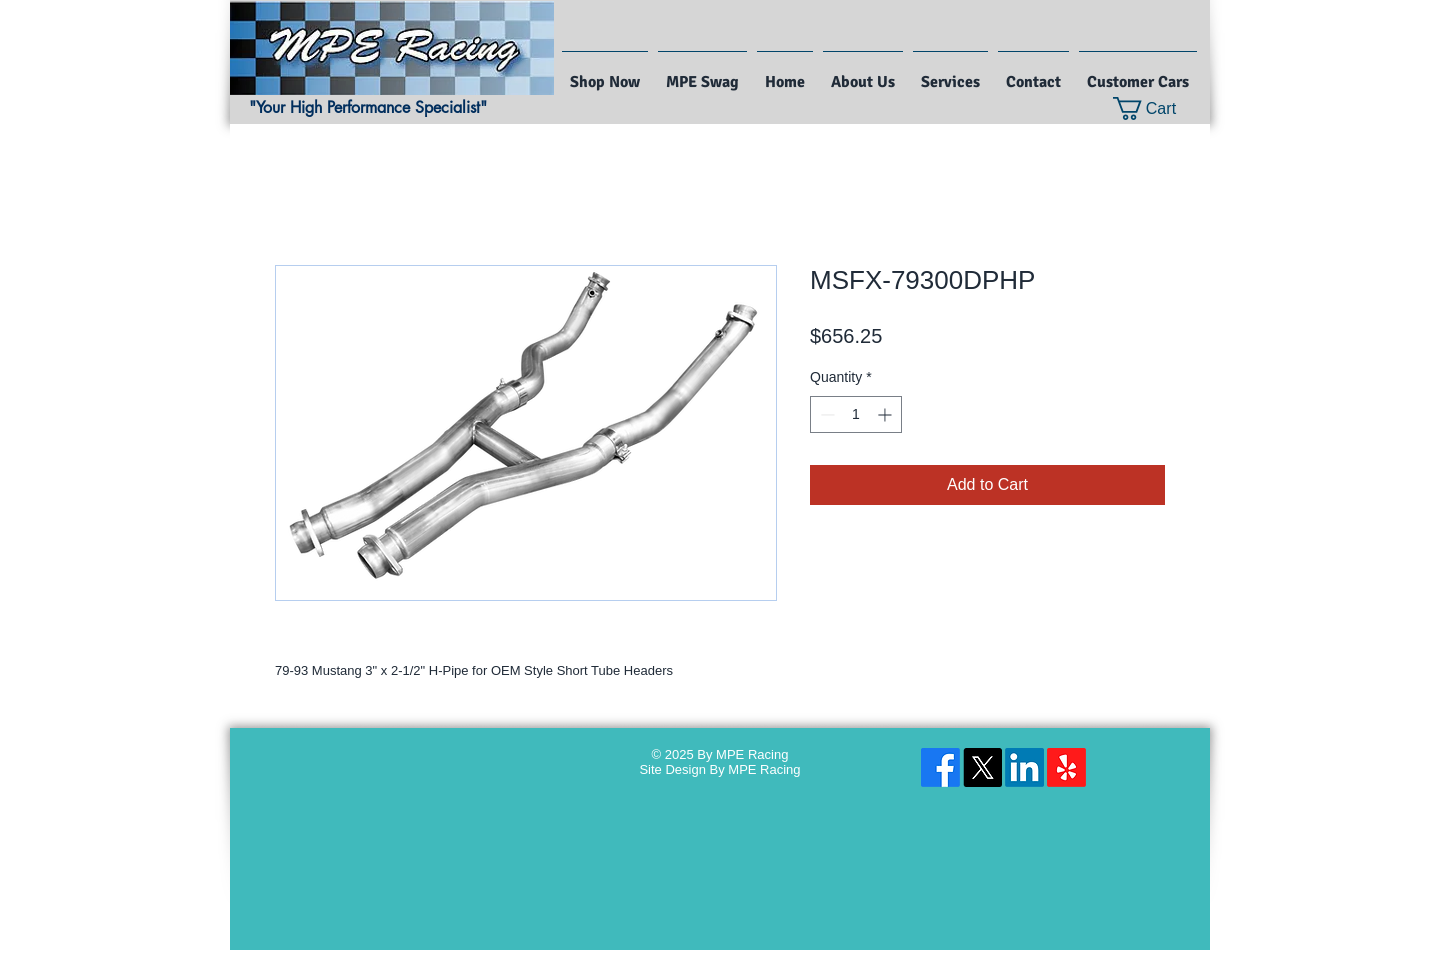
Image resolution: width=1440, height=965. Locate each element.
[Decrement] (825, 414)
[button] (1157, 108)
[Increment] (886, 414)
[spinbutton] (856, 414)
